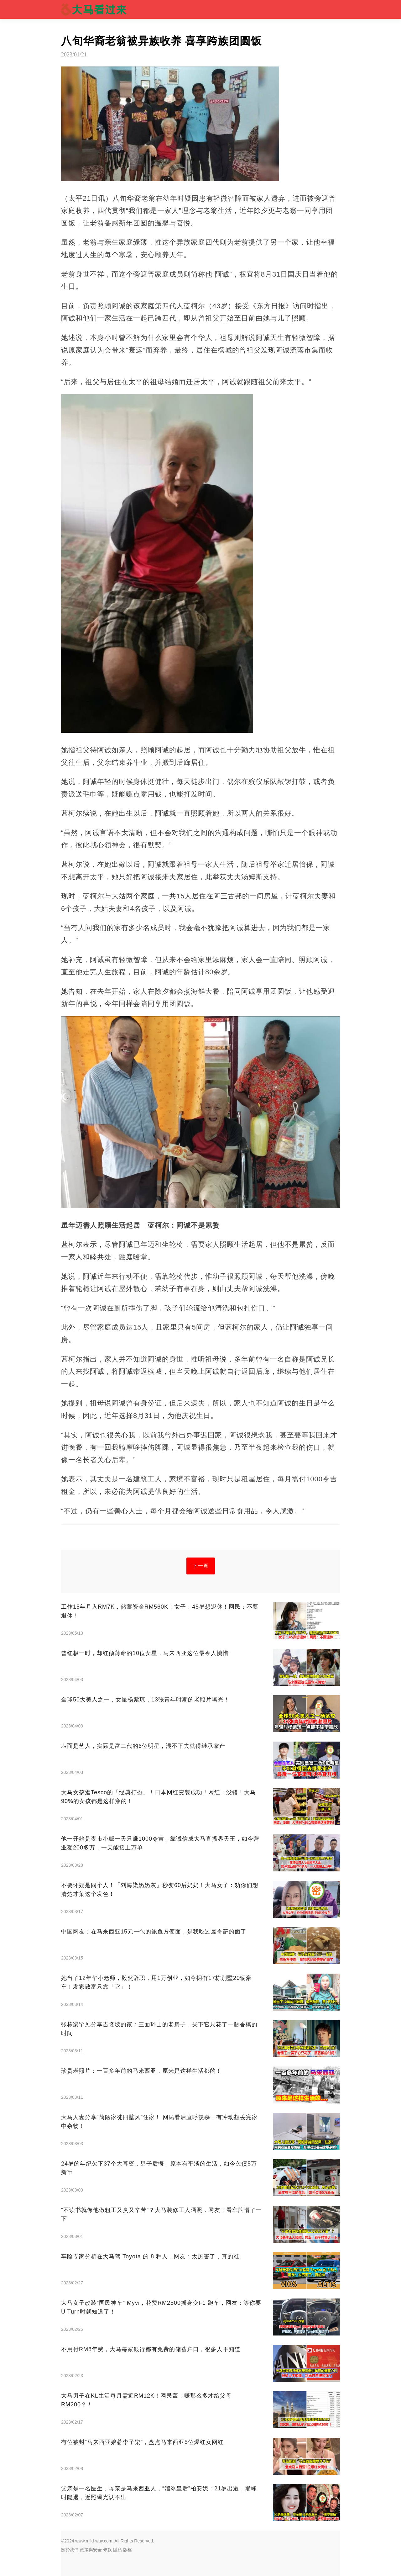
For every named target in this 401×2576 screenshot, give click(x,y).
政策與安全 (91, 2549)
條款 (107, 2549)
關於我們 (70, 2549)
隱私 (117, 2549)
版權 (127, 2549)
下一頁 (201, 1565)
